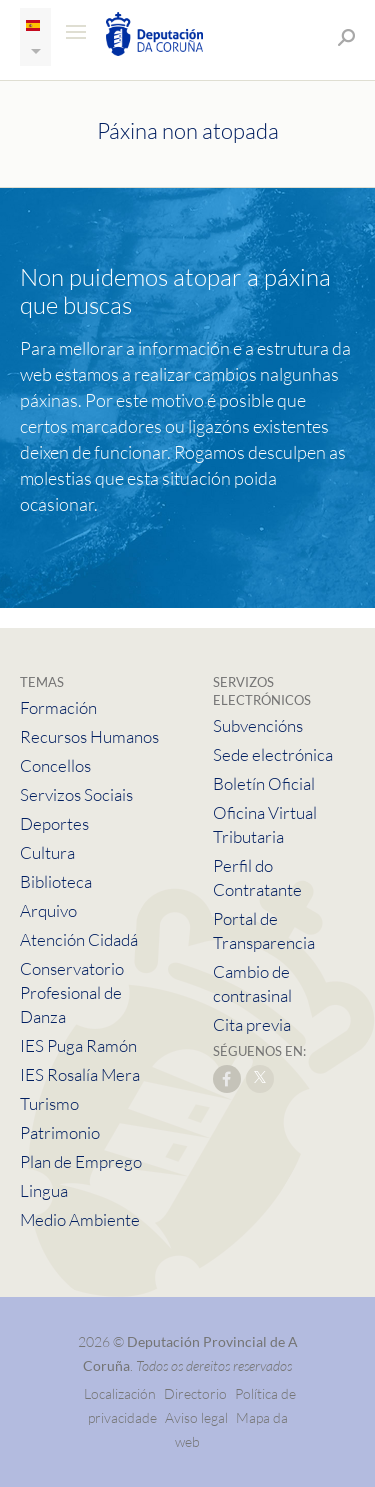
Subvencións (258, 725)
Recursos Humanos (89, 736)
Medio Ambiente (80, 1219)
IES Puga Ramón (78, 1045)
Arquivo (48, 910)
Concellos (55, 765)
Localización (120, 1393)
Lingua (44, 1190)
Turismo (49, 1103)
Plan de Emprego (81, 1161)
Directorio (195, 1393)
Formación (58, 707)
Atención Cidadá (79, 939)
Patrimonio (60, 1132)
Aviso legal (196, 1417)
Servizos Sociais (76, 794)
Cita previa (252, 1024)
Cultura (47, 852)
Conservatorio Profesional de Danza (72, 992)
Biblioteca (56, 881)
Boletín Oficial (264, 783)
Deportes (54, 823)
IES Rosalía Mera (80, 1074)
